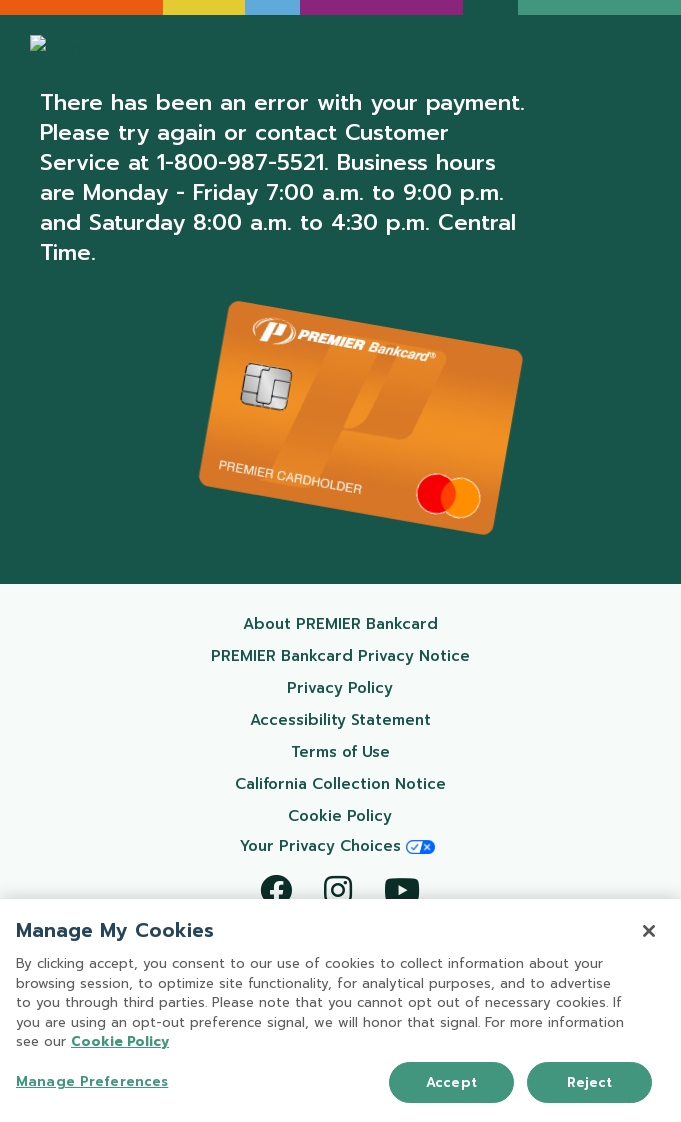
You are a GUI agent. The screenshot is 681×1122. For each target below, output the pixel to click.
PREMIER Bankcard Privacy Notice (349, 655)
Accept (451, 1083)
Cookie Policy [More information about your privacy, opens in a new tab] (120, 1043)
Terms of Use (389, 751)
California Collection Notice (361, 783)
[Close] (649, 932)
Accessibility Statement (369, 719)
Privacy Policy (387, 687)
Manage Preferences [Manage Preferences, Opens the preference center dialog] (92, 1082)
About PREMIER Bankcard (365, 623)
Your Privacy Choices (337, 846)
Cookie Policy (387, 815)
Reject (590, 1083)
